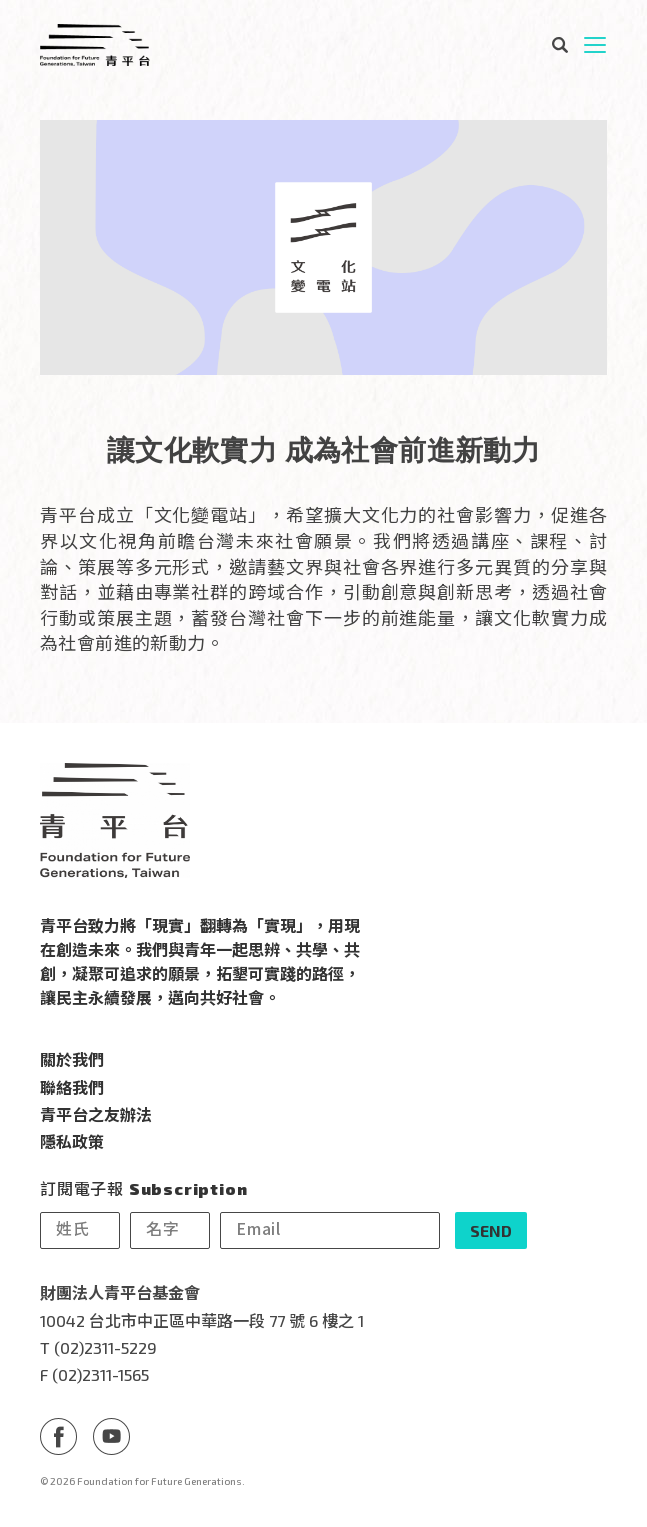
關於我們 (72, 1059)
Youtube (111, 1436)
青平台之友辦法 (96, 1114)
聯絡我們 (72, 1087)
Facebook (58, 1436)
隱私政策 (72, 1141)
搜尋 (559, 45)
